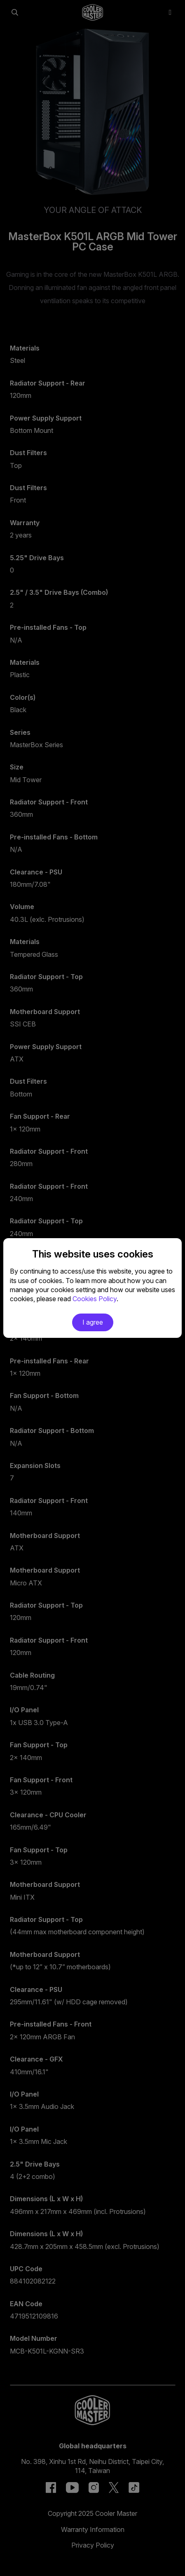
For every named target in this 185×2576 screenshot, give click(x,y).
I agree (92, 1322)
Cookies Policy (95, 1299)
